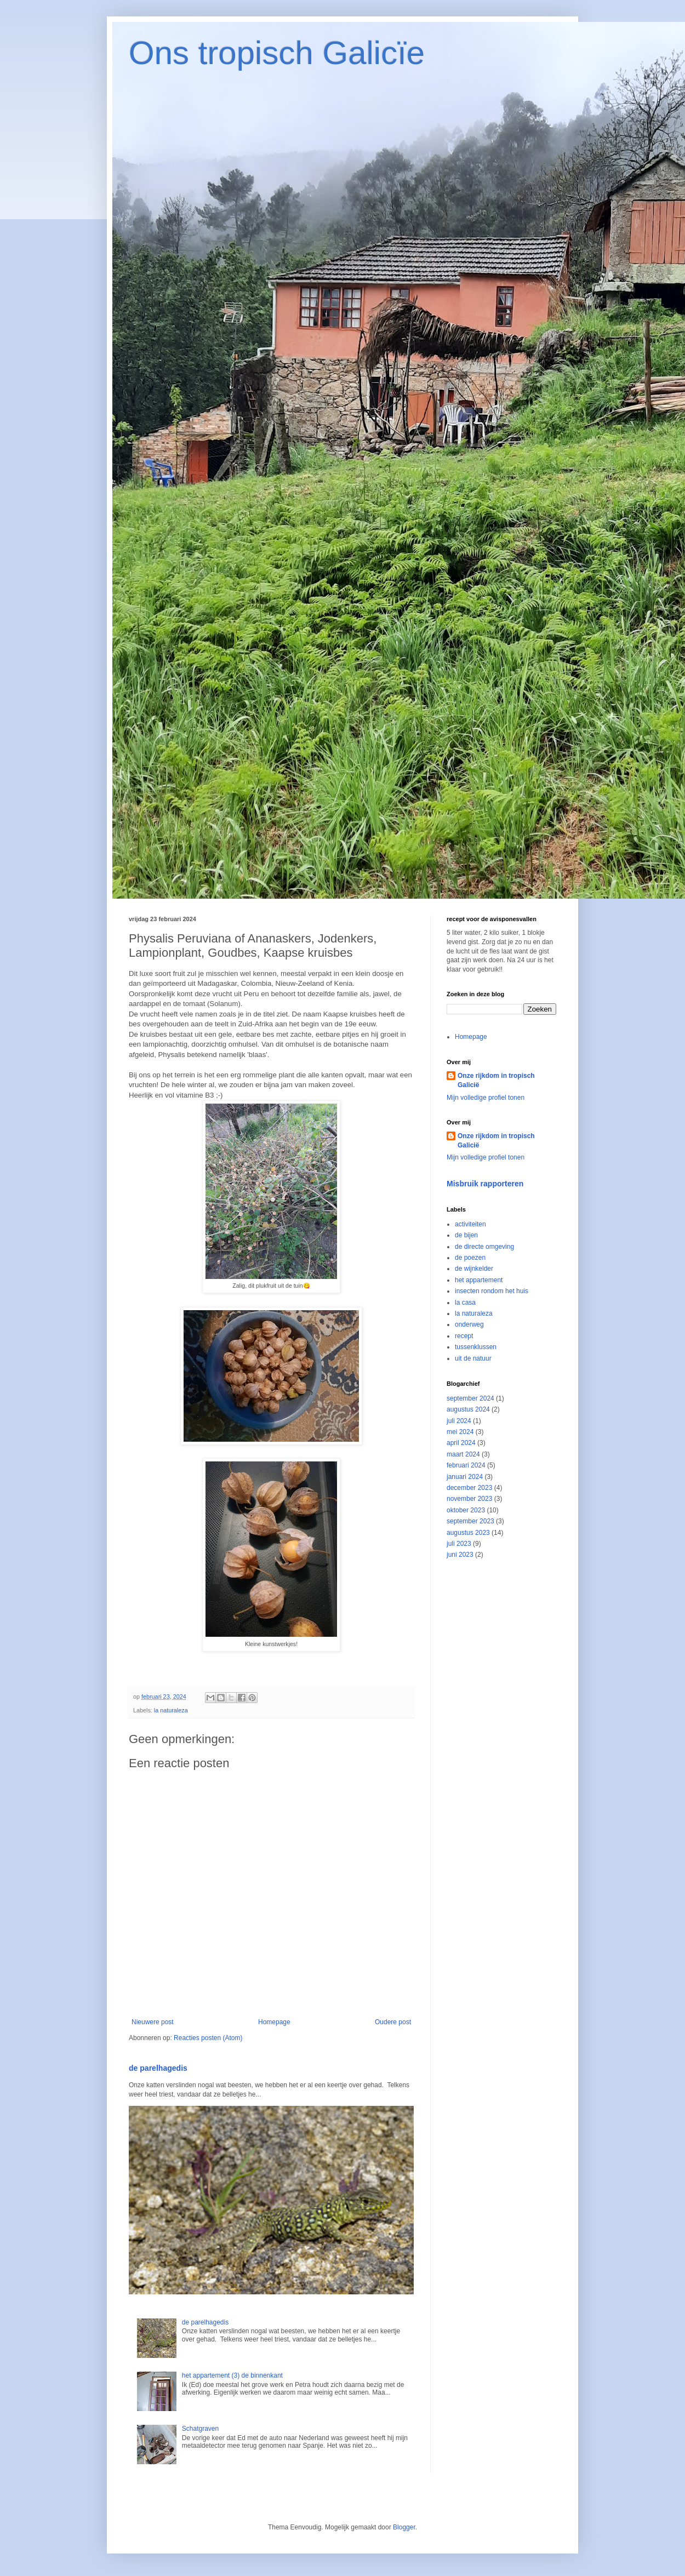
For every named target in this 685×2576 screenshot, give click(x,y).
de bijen (466, 1235)
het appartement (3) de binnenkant (232, 2375)
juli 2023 (459, 1543)
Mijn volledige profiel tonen (485, 1097)
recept (464, 1336)
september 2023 (470, 1521)
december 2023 (469, 1488)
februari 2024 (466, 1465)
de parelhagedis (158, 2068)
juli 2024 (459, 1421)
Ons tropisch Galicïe (277, 53)
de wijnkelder (474, 1268)
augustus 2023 (468, 1533)
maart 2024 (463, 1454)
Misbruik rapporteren (485, 1183)
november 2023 (469, 1499)
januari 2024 (465, 1477)
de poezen (470, 1257)
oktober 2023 (466, 1510)
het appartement (479, 1280)
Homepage (274, 2022)
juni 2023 (460, 1554)
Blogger (404, 2527)
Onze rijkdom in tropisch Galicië (496, 1080)
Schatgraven (200, 2428)
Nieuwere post (153, 2022)
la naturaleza (171, 1710)
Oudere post (393, 2022)
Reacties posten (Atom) (208, 2038)
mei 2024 (460, 1432)
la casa (465, 1302)
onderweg (469, 1324)
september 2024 (470, 1398)
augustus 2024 (468, 1409)
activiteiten (470, 1224)
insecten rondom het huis (491, 1291)
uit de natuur (473, 1358)
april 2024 (461, 1443)
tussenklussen (475, 1347)
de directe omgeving (484, 1246)
